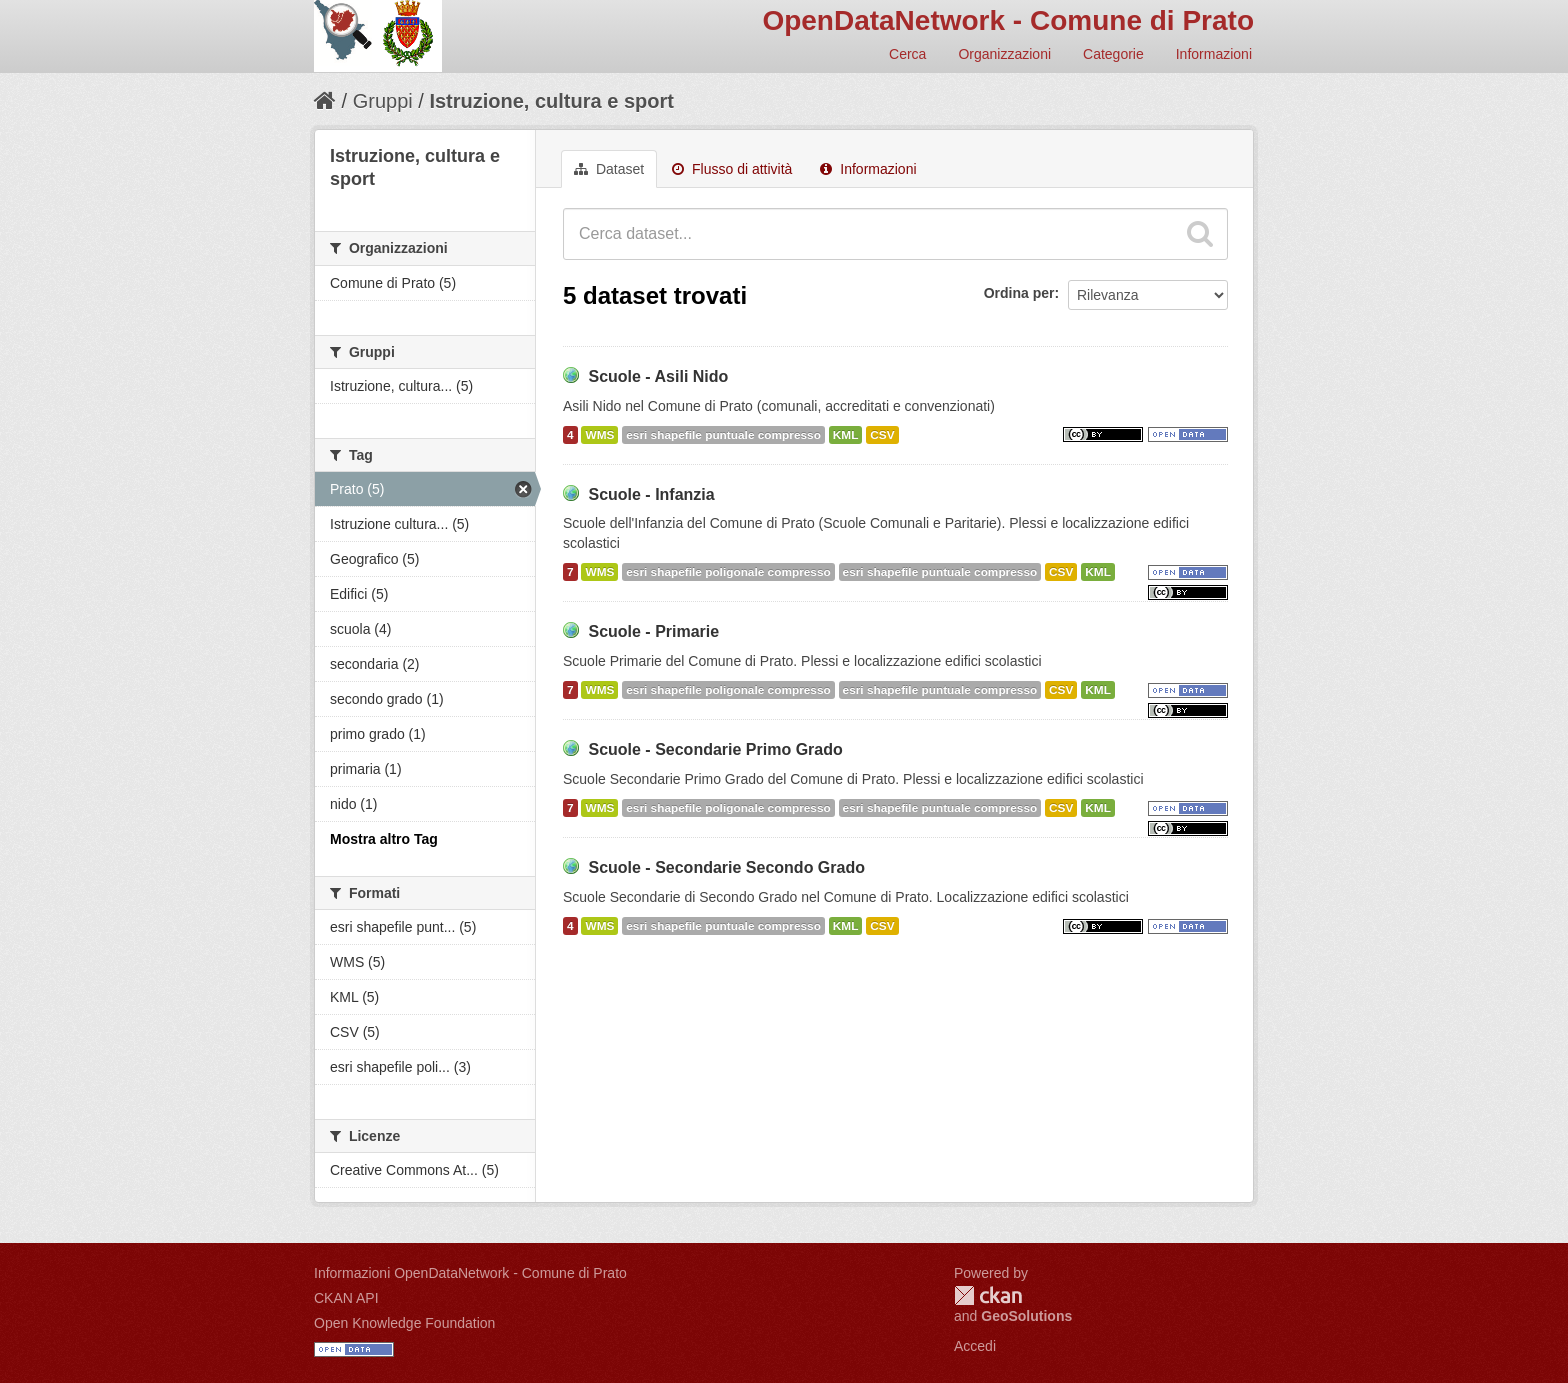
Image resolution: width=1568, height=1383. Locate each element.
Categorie (1113, 54)
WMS (599, 435)
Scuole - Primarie (653, 631)
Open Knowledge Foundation (404, 1323)
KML (846, 435)
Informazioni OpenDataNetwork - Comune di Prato (470, 1273)
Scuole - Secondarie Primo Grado (715, 749)
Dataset (609, 169)
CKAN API (346, 1298)
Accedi (975, 1346)
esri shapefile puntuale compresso (723, 435)
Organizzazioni (1004, 54)
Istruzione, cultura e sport (551, 101)
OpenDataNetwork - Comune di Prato (1008, 20)
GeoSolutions (1026, 1316)
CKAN (988, 1295)
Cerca (907, 54)
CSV (882, 435)
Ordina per (1019, 293)
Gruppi (383, 101)
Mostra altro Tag (384, 839)
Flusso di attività (732, 169)
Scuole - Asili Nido (658, 376)
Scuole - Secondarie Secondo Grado (726, 867)
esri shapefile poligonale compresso (728, 572)
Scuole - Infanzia (651, 494)
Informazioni (1214, 54)
